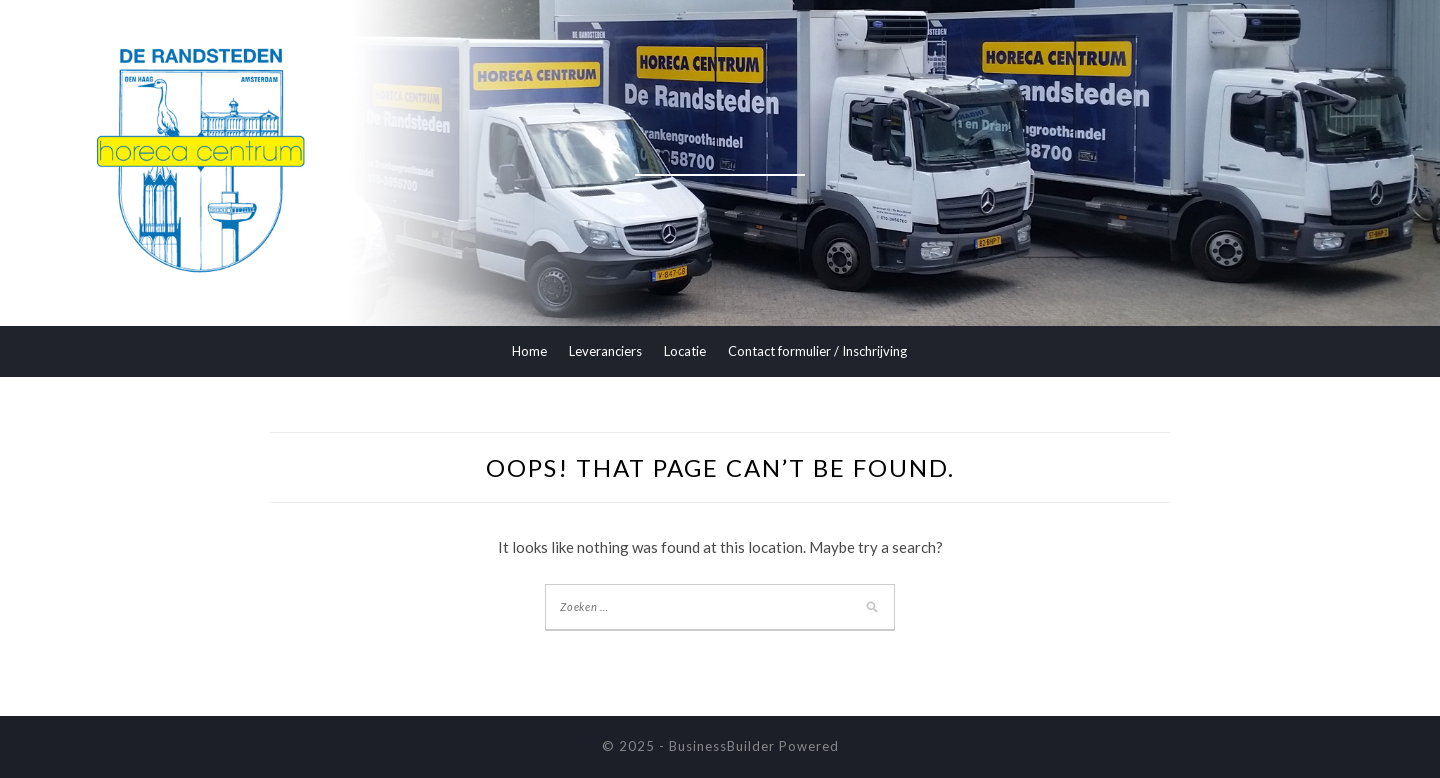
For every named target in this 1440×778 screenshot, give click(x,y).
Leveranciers (605, 351)
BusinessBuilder (722, 746)
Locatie (685, 351)
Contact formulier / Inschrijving (817, 351)
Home (529, 351)
